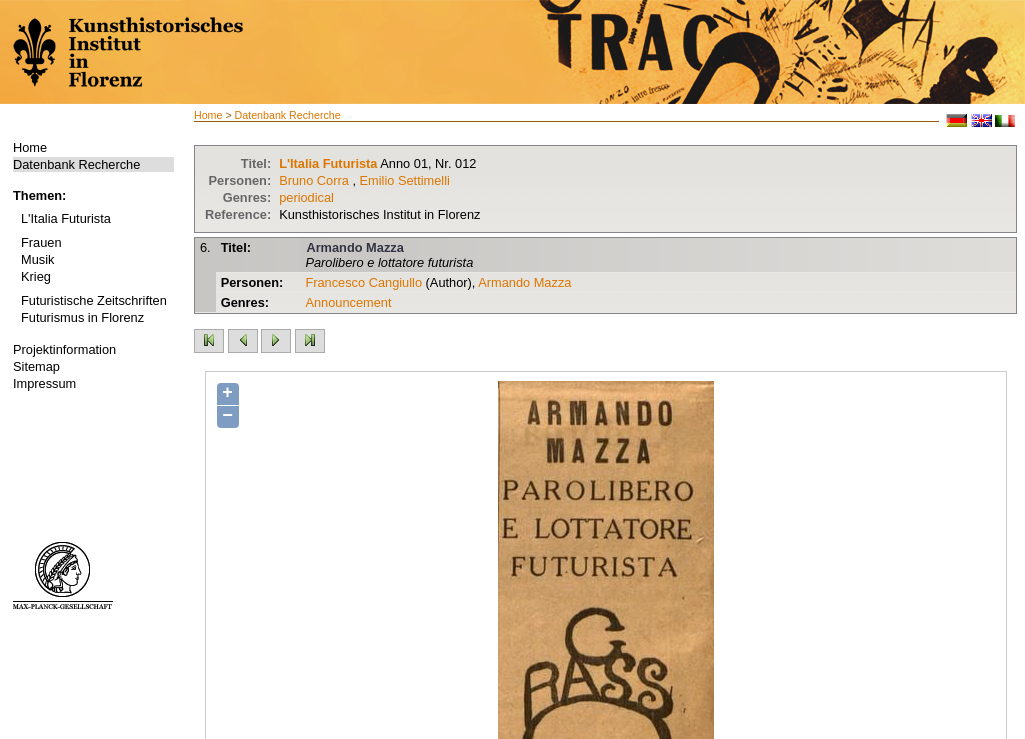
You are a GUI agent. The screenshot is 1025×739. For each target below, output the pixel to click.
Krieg (36, 276)
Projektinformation (64, 349)
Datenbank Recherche (76, 164)
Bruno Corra (314, 180)
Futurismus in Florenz (82, 317)
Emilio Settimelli (405, 180)
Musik (37, 259)
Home (30, 147)
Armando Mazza (354, 247)
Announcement (348, 302)
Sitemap (36, 366)
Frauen (41, 242)
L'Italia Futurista (66, 218)
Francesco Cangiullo (363, 282)
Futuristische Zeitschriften (94, 300)
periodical (306, 197)
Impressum (44, 383)
